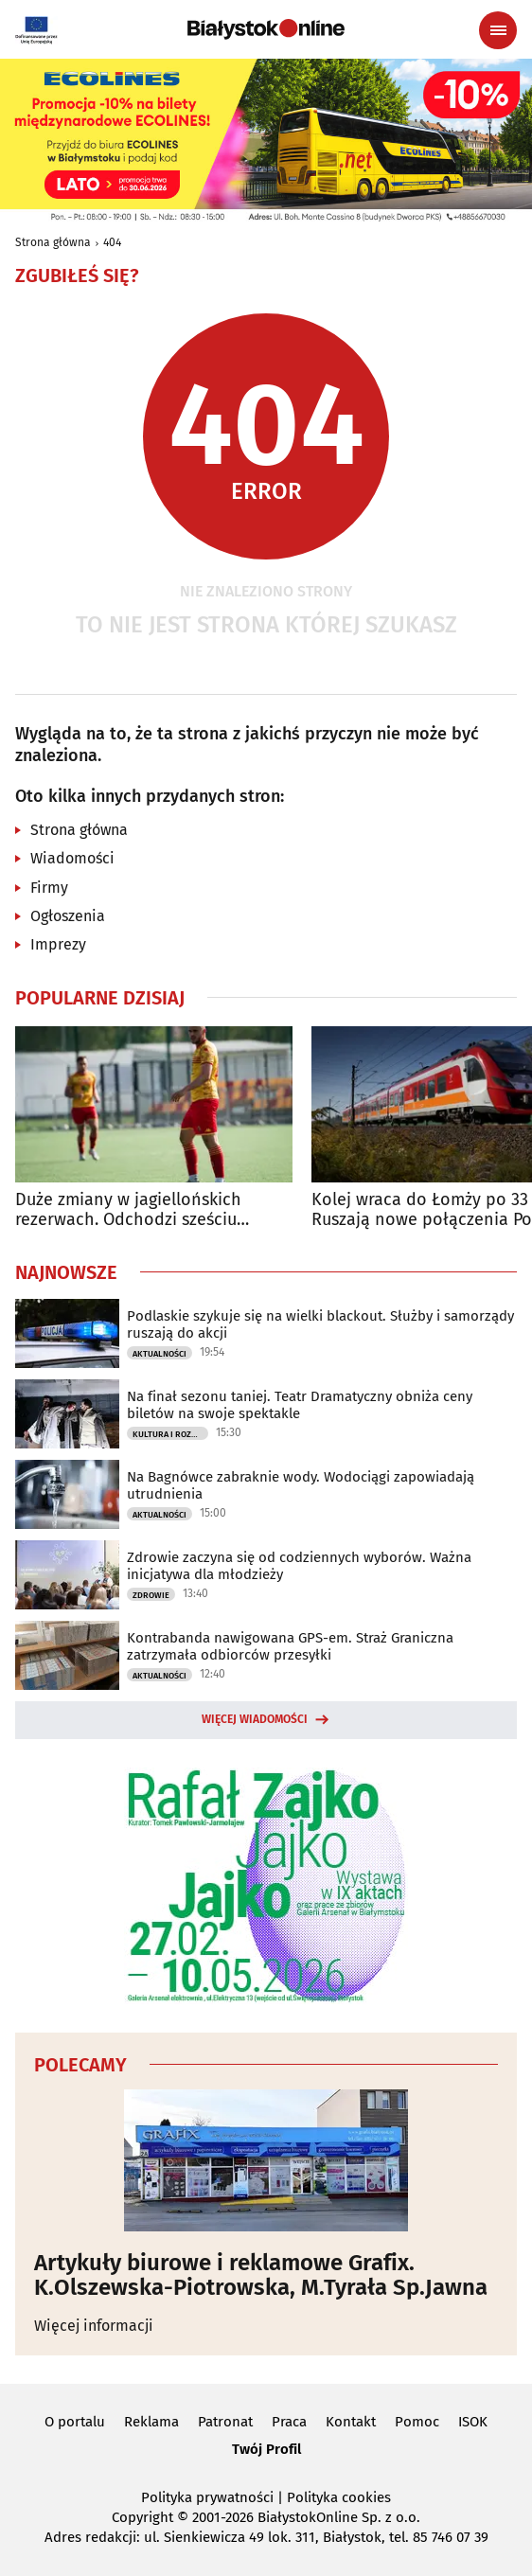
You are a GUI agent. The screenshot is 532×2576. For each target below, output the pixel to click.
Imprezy (58, 944)
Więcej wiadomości (255, 1719)
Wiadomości (72, 858)
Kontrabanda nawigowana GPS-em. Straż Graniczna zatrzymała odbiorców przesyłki (290, 1646)
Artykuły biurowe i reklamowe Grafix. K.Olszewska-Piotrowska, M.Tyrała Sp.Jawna (261, 2275)
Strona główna (53, 242)
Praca (289, 2421)
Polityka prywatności (207, 2497)
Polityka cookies (339, 2497)
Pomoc (417, 2421)
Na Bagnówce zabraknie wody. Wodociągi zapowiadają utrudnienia (300, 1485)
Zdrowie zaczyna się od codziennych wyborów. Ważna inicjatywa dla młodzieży (299, 1566)
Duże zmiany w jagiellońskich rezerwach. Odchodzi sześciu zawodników (128, 1210)
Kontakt (351, 2421)
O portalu (74, 2421)
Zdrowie (151, 1595)
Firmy (49, 888)
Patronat (225, 2421)
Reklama (151, 2421)
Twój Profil (266, 2449)
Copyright (142, 2517)
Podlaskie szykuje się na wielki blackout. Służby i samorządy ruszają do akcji (320, 1324)
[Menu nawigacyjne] (498, 30)
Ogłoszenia (67, 916)
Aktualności (159, 1354)
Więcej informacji (93, 2326)
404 (112, 242)
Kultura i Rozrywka (170, 1434)
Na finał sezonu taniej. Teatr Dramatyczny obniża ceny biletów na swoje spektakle (299, 1405)
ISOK (473, 2421)
